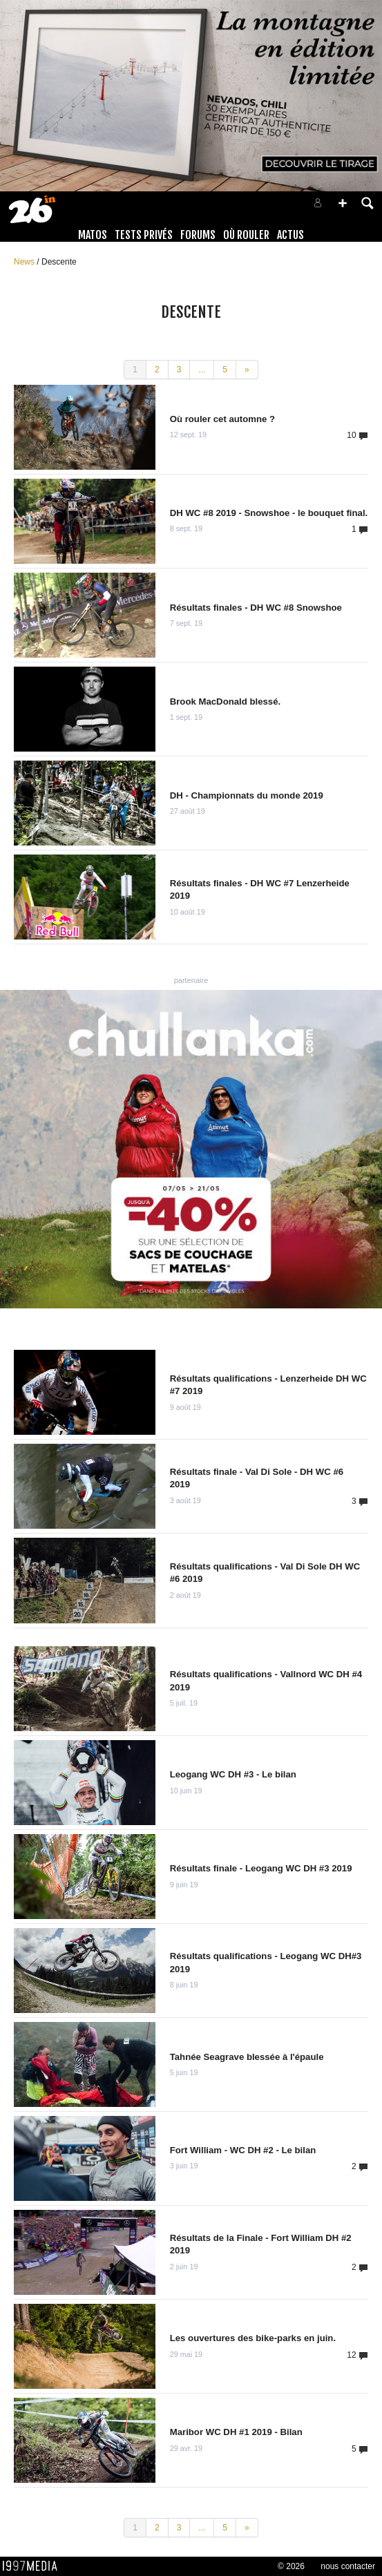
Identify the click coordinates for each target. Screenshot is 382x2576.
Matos (92, 235)
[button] (342, 203)
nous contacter (348, 2566)
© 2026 (291, 2566)
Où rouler (246, 235)
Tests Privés (144, 235)
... (201, 369)
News (25, 262)
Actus (290, 235)
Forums (198, 235)
